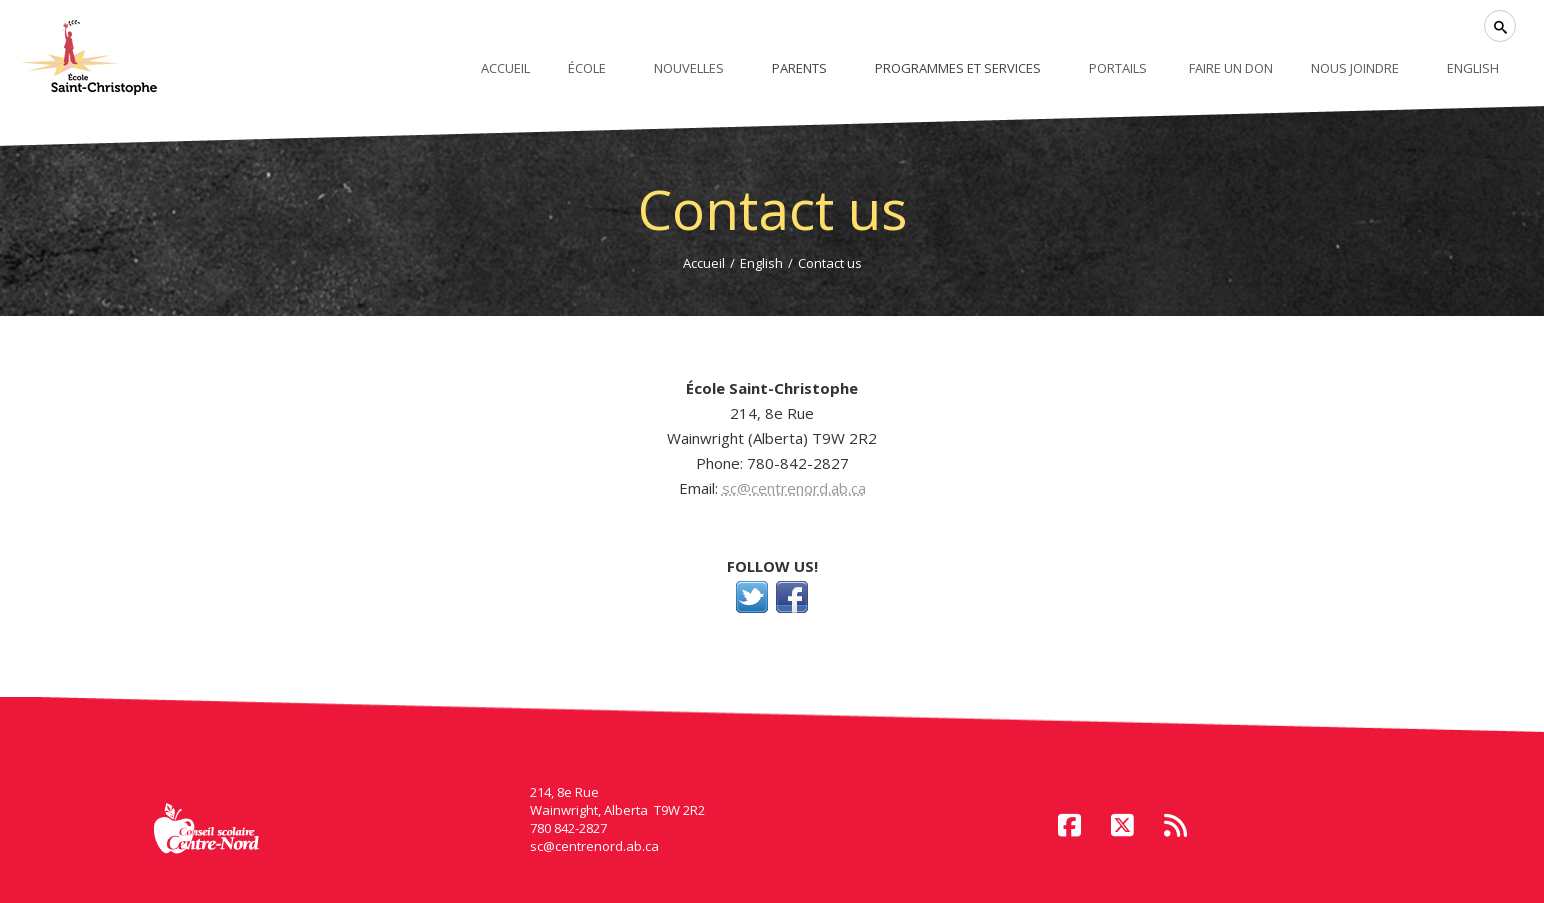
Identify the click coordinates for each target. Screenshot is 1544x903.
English (761, 263)
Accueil (704, 263)
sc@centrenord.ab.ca (794, 488)
